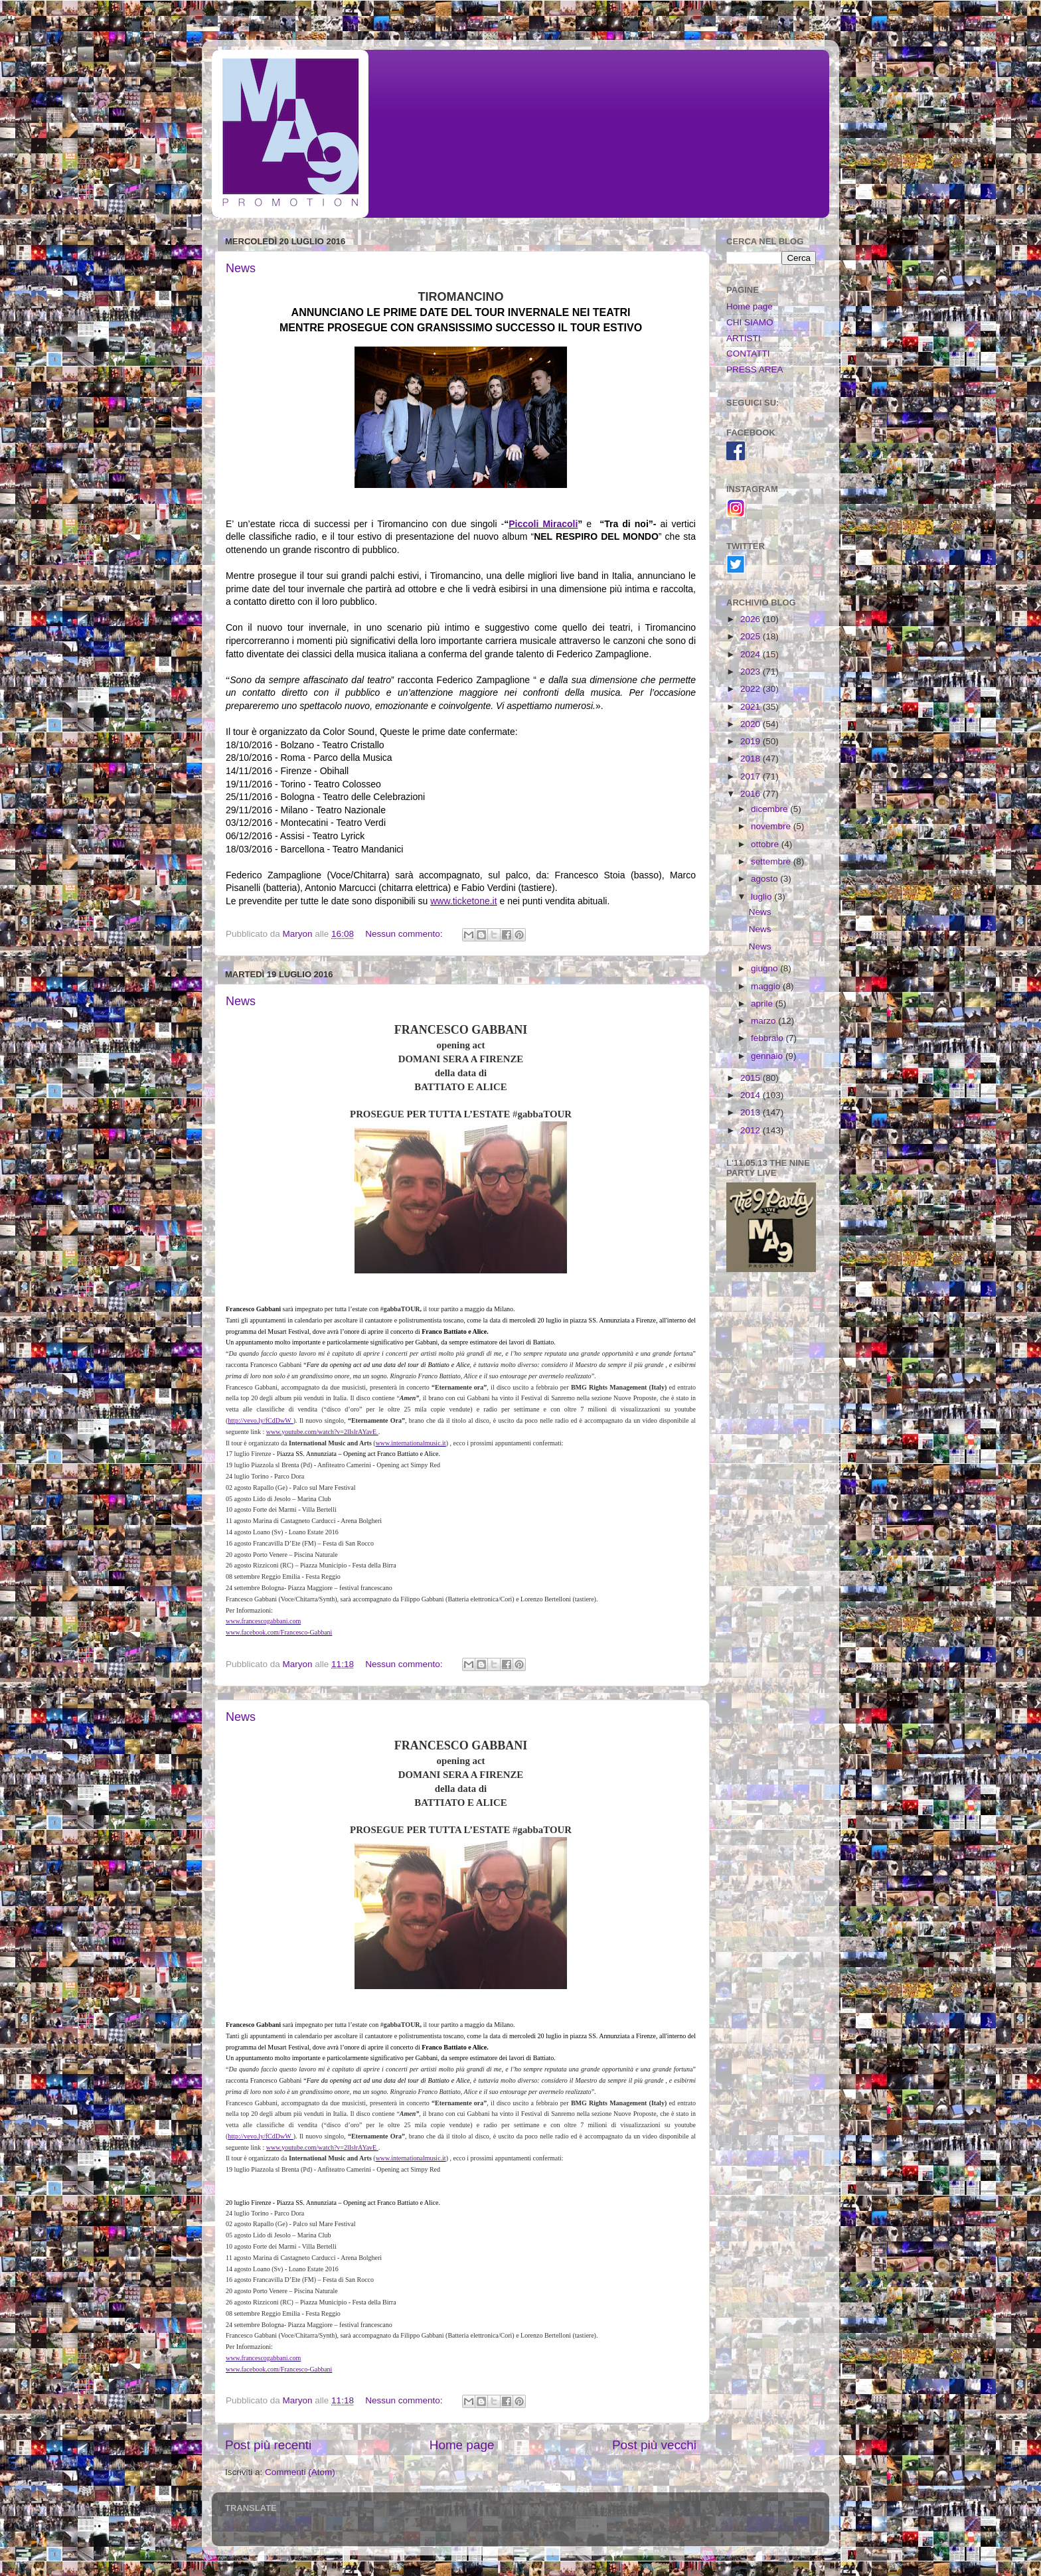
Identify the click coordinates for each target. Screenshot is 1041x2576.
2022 (751, 689)
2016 (751, 794)
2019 (751, 741)
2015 (751, 1078)
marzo (764, 1021)
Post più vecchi (654, 2445)
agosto (765, 879)
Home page (462, 2445)
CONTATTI (748, 354)
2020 (751, 724)
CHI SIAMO (749, 322)
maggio (767, 986)
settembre (772, 861)
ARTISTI (743, 338)
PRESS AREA (754, 369)
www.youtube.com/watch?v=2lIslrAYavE (321, 1431)
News (241, 268)
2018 (751, 759)
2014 (751, 1095)
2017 (751, 776)
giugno (765, 968)
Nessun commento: (405, 934)
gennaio (768, 1056)
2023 (751, 672)
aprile (763, 1003)
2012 (751, 1130)
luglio (762, 897)
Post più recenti (268, 2445)
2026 (751, 619)
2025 (751, 636)
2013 (751, 1112)
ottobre (766, 844)
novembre (772, 826)
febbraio (768, 1038)
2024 (751, 654)
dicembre (770, 809)
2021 (751, 707)
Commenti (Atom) (300, 2472)
